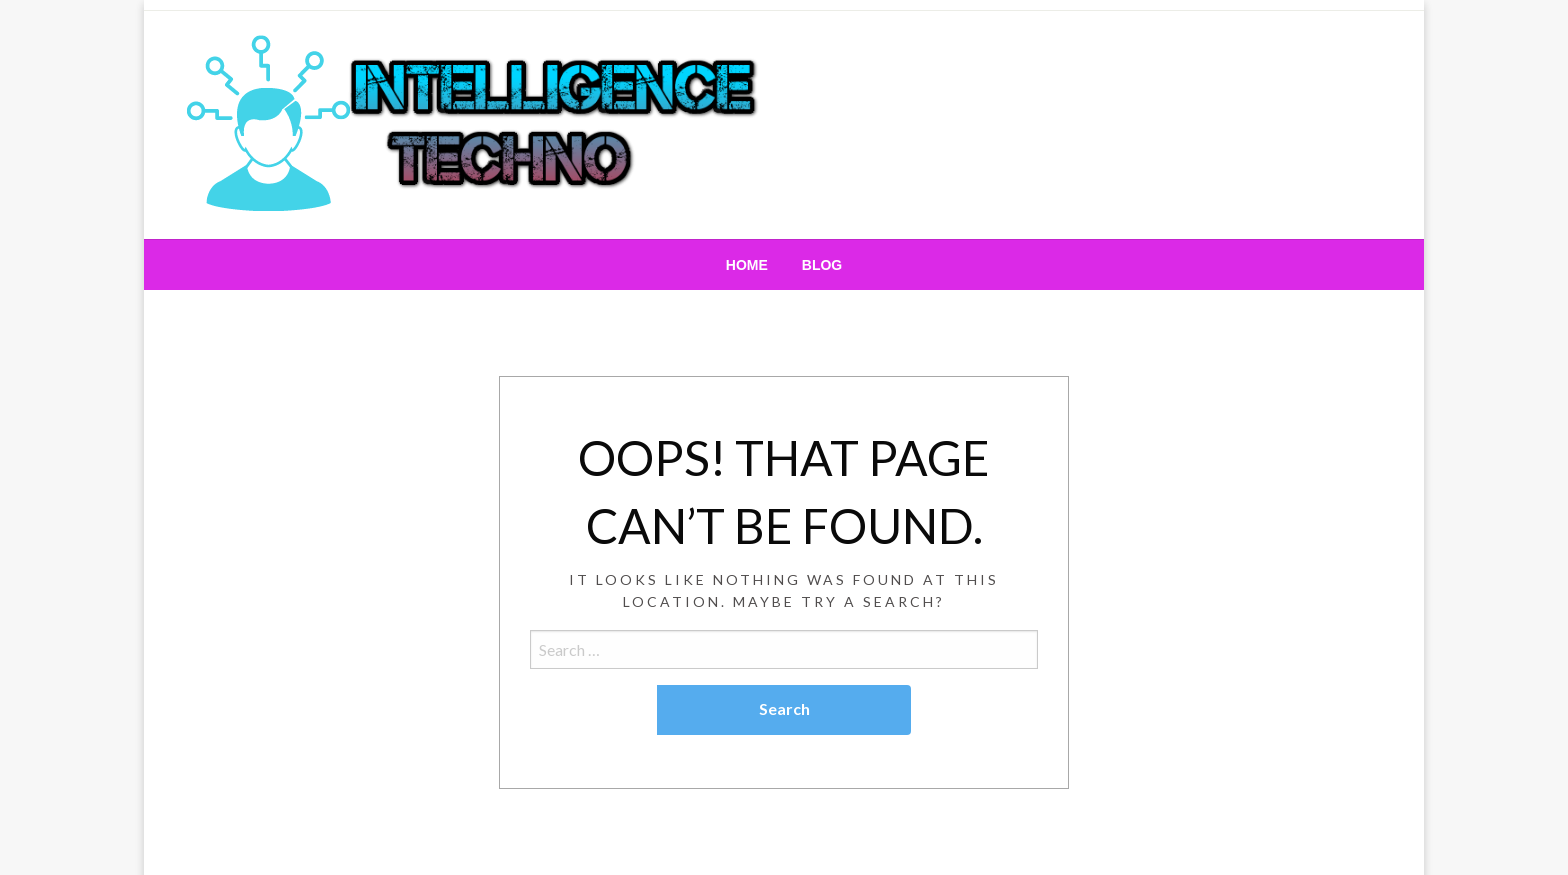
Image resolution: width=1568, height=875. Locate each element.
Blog (822, 265)
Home (747, 265)
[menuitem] (747, 265)
